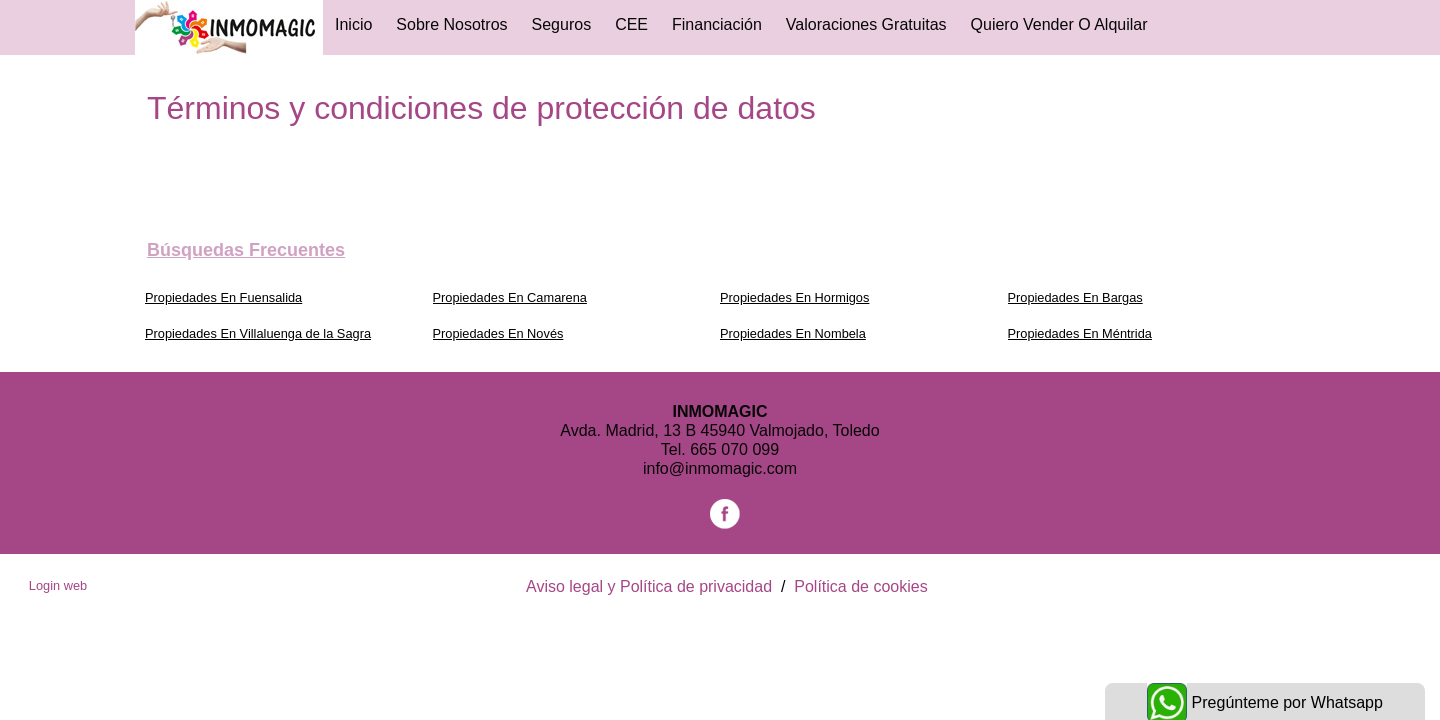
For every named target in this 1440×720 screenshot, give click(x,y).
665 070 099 (734, 449)
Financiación (717, 24)
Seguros (562, 24)
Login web (58, 585)
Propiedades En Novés (498, 333)
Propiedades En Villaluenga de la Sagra (258, 333)
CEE (631, 24)
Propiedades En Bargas (1075, 297)
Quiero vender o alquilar (1059, 24)
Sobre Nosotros (451, 24)
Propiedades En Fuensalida (223, 297)
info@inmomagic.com (720, 468)
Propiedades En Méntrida (1080, 333)
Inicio (353, 24)
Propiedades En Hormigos (794, 297)
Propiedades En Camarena (510, 297)
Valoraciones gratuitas (866, 24)
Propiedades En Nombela (793, 333)
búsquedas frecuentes (246, 250)
